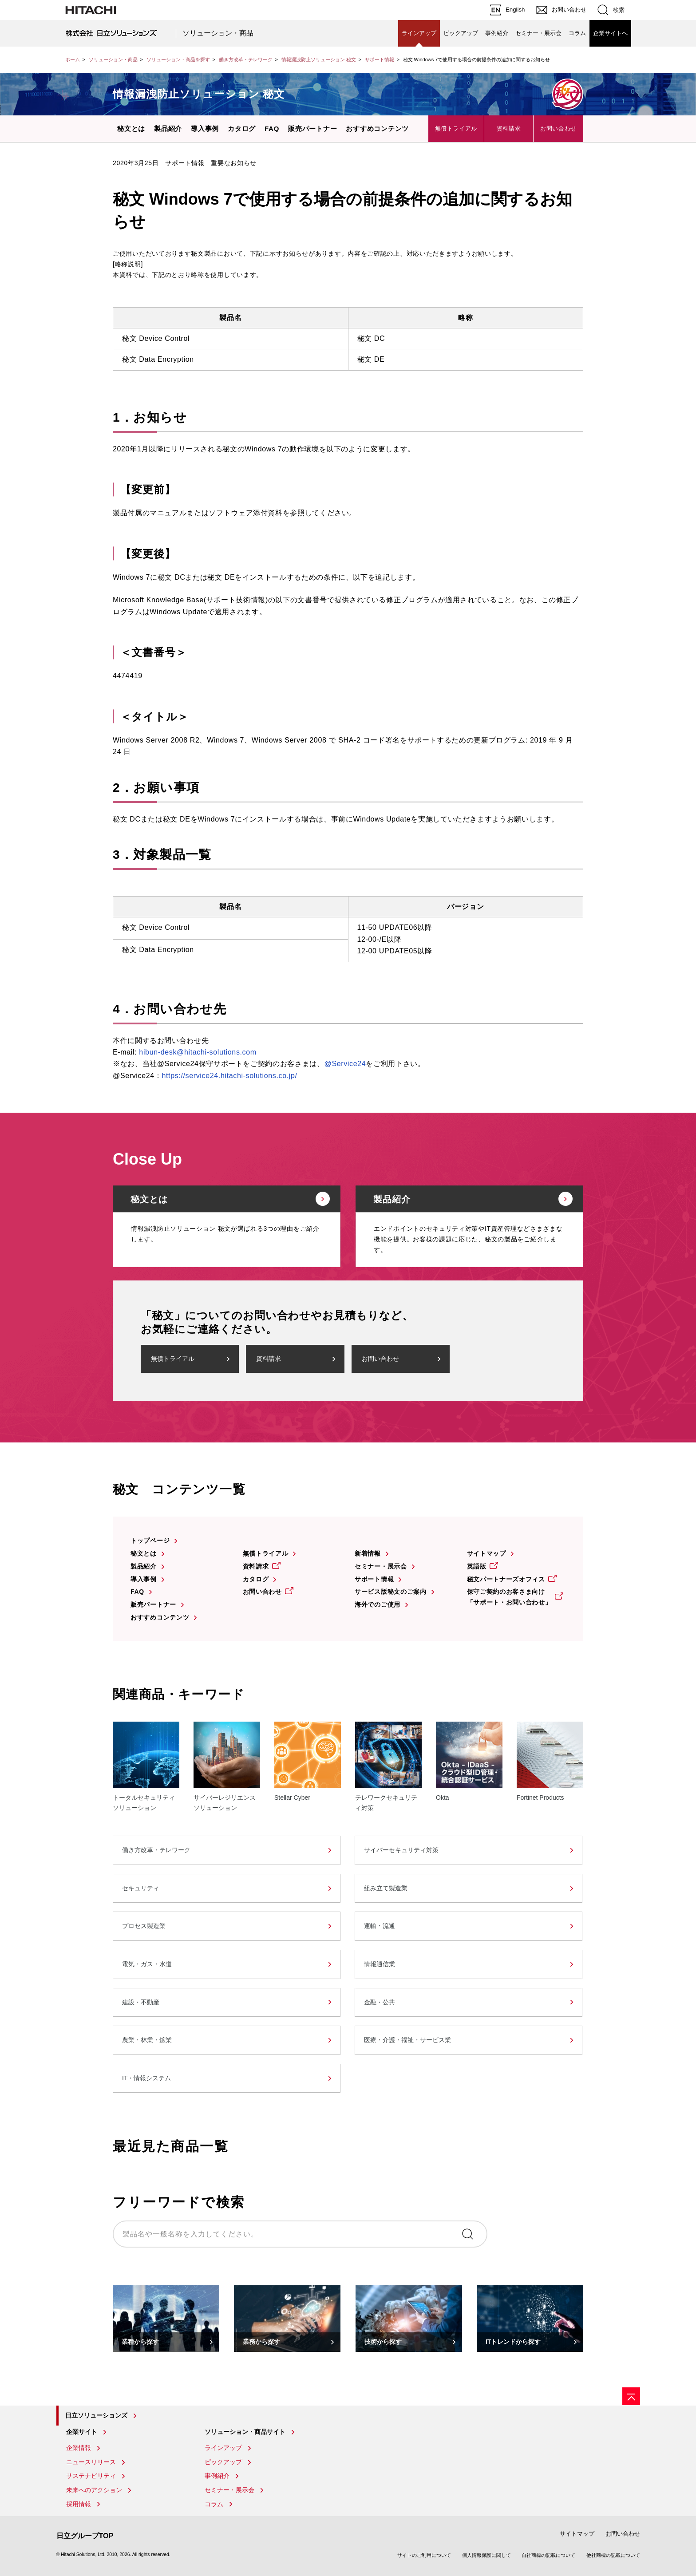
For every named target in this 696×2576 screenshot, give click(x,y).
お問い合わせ (558, 128)
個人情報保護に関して (486, 2555)
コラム (577, 33)
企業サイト (81, 2431)
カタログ (242, 128)
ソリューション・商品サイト (245, 2431)
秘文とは (131, 128)
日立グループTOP (85, 2536)
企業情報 (78, 2447)
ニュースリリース (91, 2461)
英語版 (476, 1566)
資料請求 (509, 128)
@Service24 (345, 1063)
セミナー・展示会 (538, 33)
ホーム (72, 59)
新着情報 (368, 1553)
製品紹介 (168, 128)
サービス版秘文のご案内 (391, 1591)
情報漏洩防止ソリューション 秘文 (318, 59)
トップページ (150, 1540)
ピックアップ (460, 33)
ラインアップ (419, 33)
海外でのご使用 (377, 1604)
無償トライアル (456, 128)
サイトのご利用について (424, 2555)
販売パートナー (312, 128)
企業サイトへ (610, 33)
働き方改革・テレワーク (246, 59)
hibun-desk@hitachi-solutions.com (197, 1052)
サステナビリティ (91, 2475)
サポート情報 (379, 59)
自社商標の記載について (548, 2555)
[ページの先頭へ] (631, 2396)
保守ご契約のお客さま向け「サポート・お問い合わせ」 (509, 1597)
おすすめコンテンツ (377, 128)
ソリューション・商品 (217, 33)
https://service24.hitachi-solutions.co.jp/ (229, 1075)
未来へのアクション (94, 2489)
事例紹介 (496, 33)
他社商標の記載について (613, 2555)
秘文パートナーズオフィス (506, 1579)
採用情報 (78, 2504)
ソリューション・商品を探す (178, 59)
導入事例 (205, 128)
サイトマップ (486, 1553)
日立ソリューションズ (96, 2415)
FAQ (272, 128)
